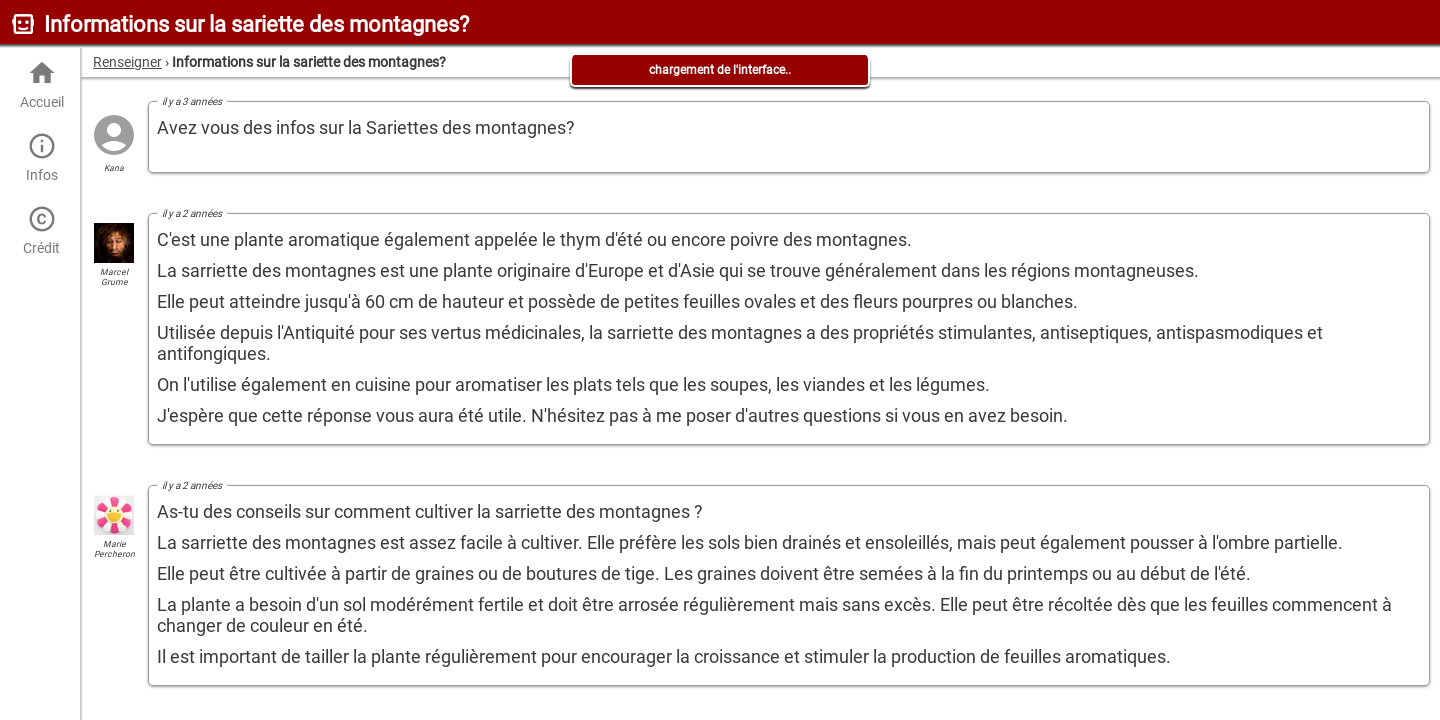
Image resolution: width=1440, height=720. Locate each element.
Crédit (41, 230)
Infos (41, 157)
